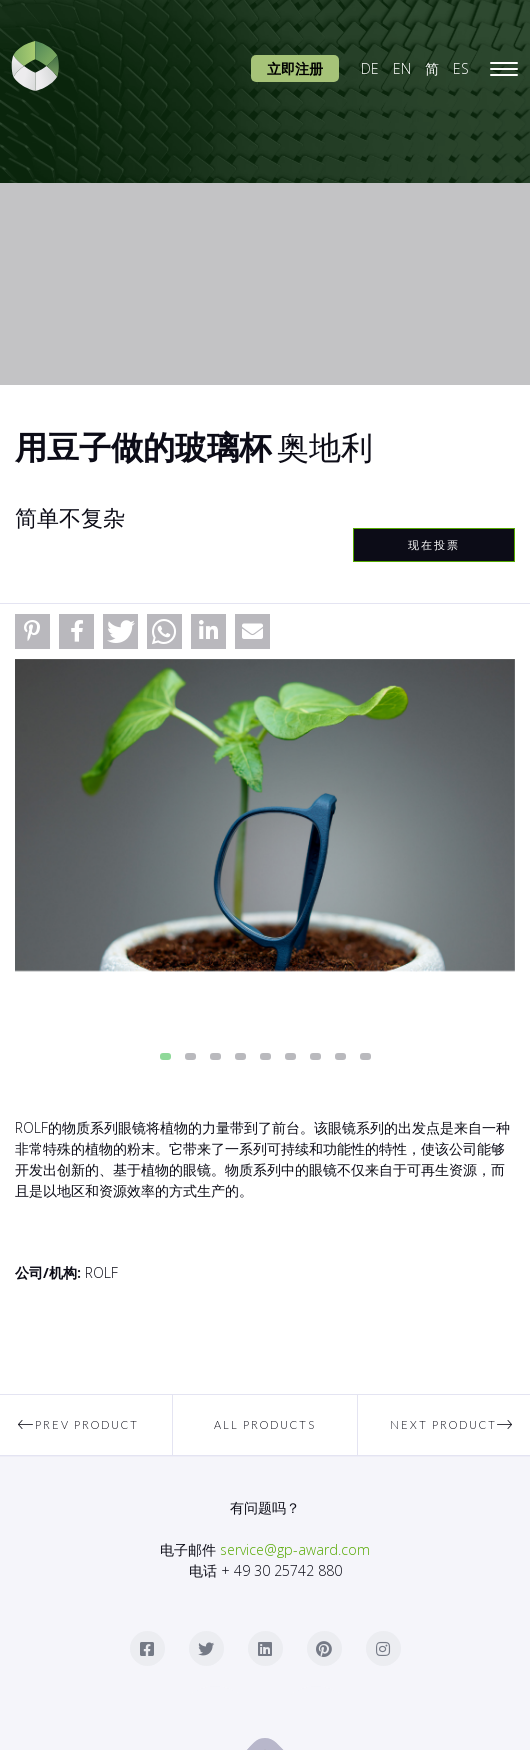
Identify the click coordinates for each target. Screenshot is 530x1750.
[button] (32, 631)
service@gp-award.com (295, 1549)
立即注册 (295, 68)
